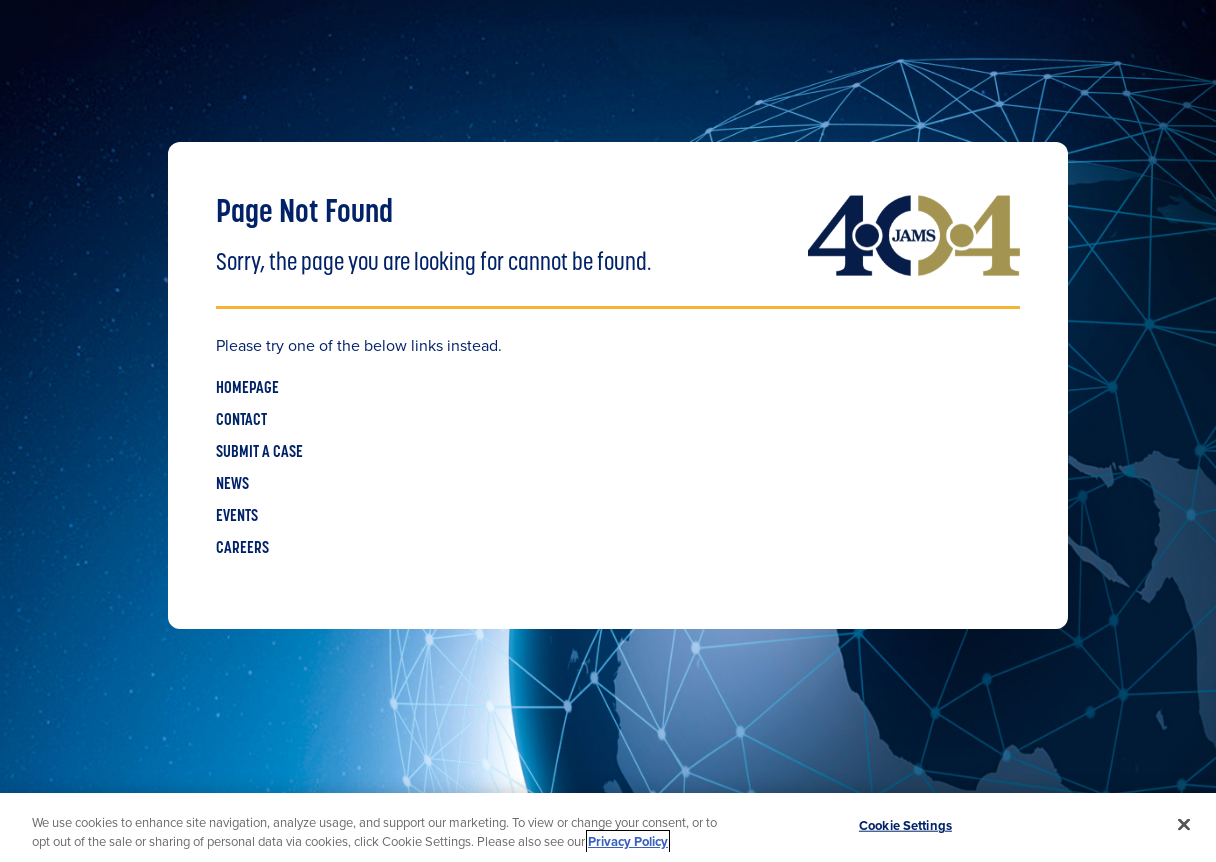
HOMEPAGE (247, 389)
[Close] (1184, 825)
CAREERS (242, 549)
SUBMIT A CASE (259, 453)
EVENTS (237, 517)
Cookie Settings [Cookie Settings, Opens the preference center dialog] (905, 825)
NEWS (232, 485)
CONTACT (241, 421)
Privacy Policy (628, 841)
